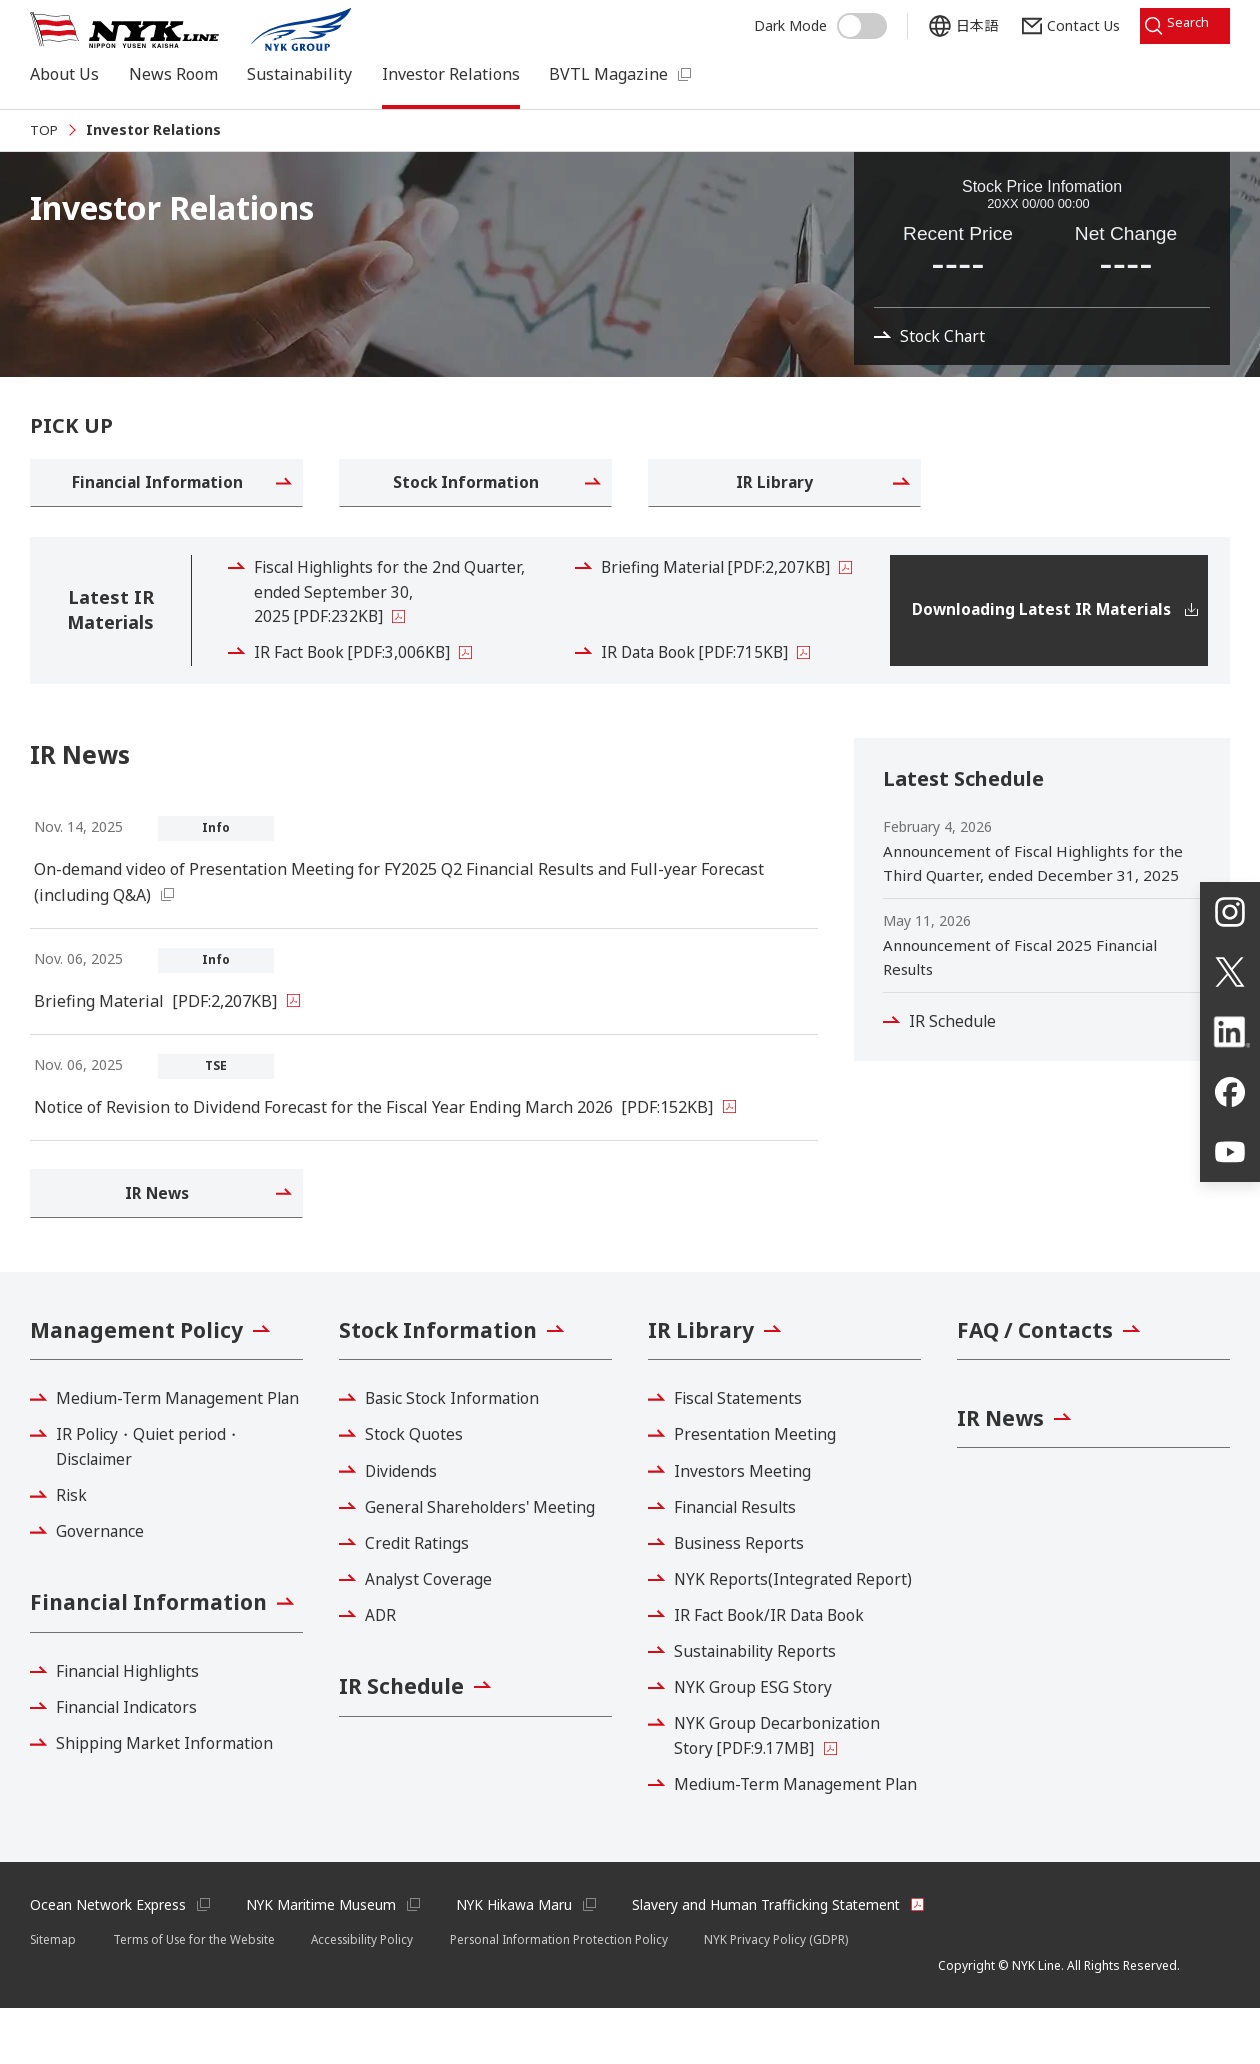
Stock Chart (945, 365)
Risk (74, 1550)
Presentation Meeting (758, 1463)
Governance (102, 1586)
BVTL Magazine (608, 74)
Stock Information (441, 1357)
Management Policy (141, 1357)
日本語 (961, 22)
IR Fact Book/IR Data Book (774, 1644)
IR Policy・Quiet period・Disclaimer (153, 1502)
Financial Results (740, 1535)
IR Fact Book (356, 674)
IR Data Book (699, 674)
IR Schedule (955, 1043)
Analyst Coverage (432, 1607)
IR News (1002, 1447)
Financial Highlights (133, 1759)
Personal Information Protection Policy (573, 1994)
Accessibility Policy (372, 1994)
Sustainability (299, 74)
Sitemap (53, 1994)
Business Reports (742, 1571)
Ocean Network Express (108, 1959)
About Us (64, 74)
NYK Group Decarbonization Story (782, 1765)
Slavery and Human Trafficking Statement (774, 1959)
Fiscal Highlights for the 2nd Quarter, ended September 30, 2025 (394, 612)
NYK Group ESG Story (755, 1716)
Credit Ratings (420, 1571)
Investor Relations (451, 74)
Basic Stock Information (456, 1427)
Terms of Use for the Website (198, 1994)
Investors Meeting (745, 1499)
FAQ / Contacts (1038, 1357)
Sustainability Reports (760, 1680)
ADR (383, 1644)
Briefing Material (722, 587)
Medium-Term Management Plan (163, 1440)
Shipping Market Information (169, 1831)
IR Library (703, 1357)
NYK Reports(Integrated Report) (796, 1607)
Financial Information (153, 1659)
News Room (173, 74)
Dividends (404, 1499)
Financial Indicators (132, 1795)
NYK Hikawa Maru (519, 1959)
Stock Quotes (416, 1463)
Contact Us (1067, 22)
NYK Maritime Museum (324, 1959)
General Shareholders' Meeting (485, 1535)
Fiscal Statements (742, 1427)
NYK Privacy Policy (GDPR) (791, 1994)
